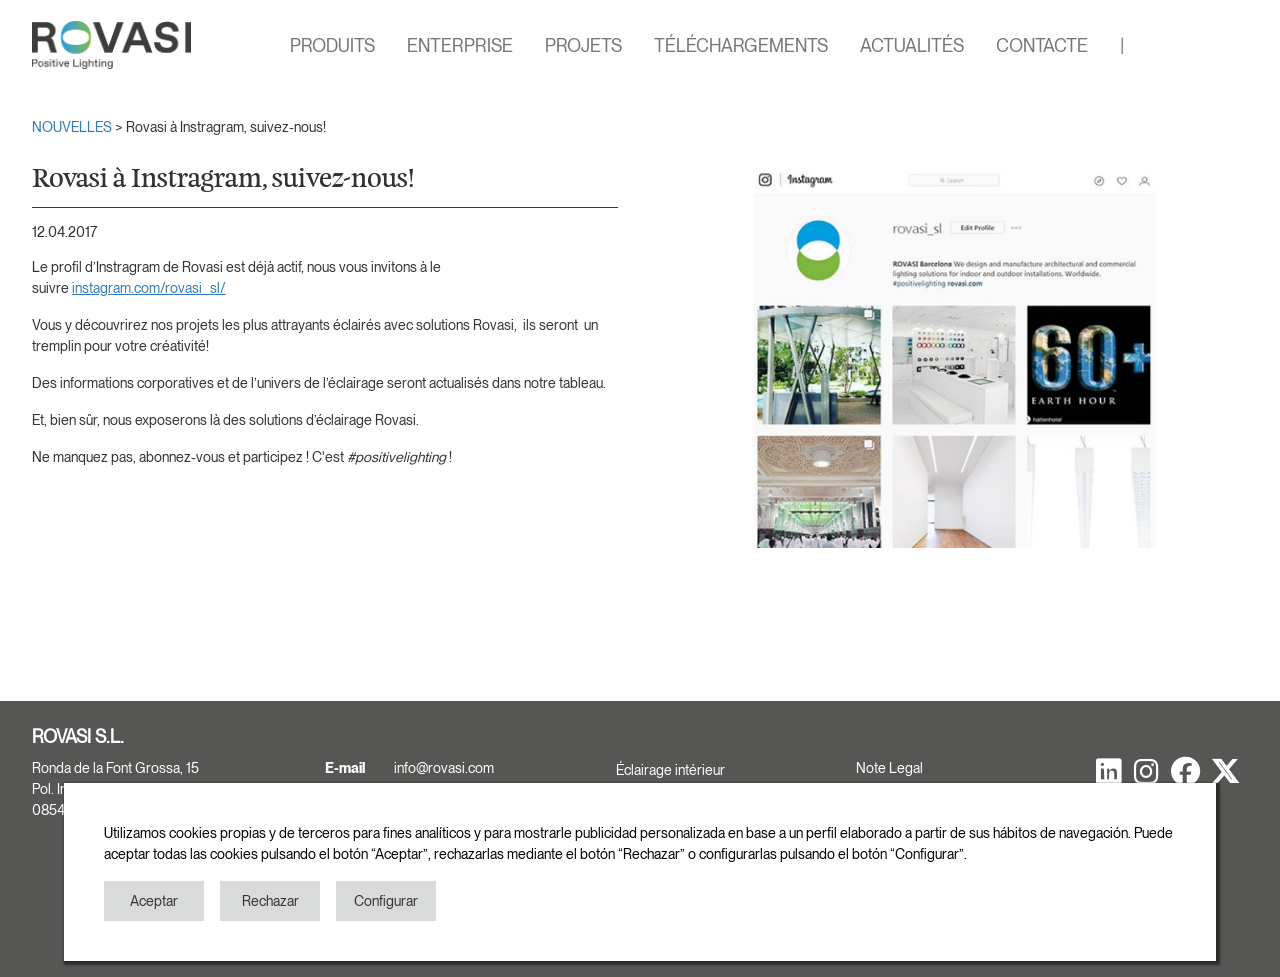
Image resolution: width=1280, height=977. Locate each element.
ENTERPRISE (460, 45)
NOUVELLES (73, 127)
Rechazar (270, 901)
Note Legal (889, 768)
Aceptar (154, 901)
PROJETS (583, 45)
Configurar (386, 901)
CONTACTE (1042, 45)
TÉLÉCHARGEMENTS (741, 45)
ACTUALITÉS (912, 45)
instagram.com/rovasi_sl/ (149, 288)
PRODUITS (332, 45)
